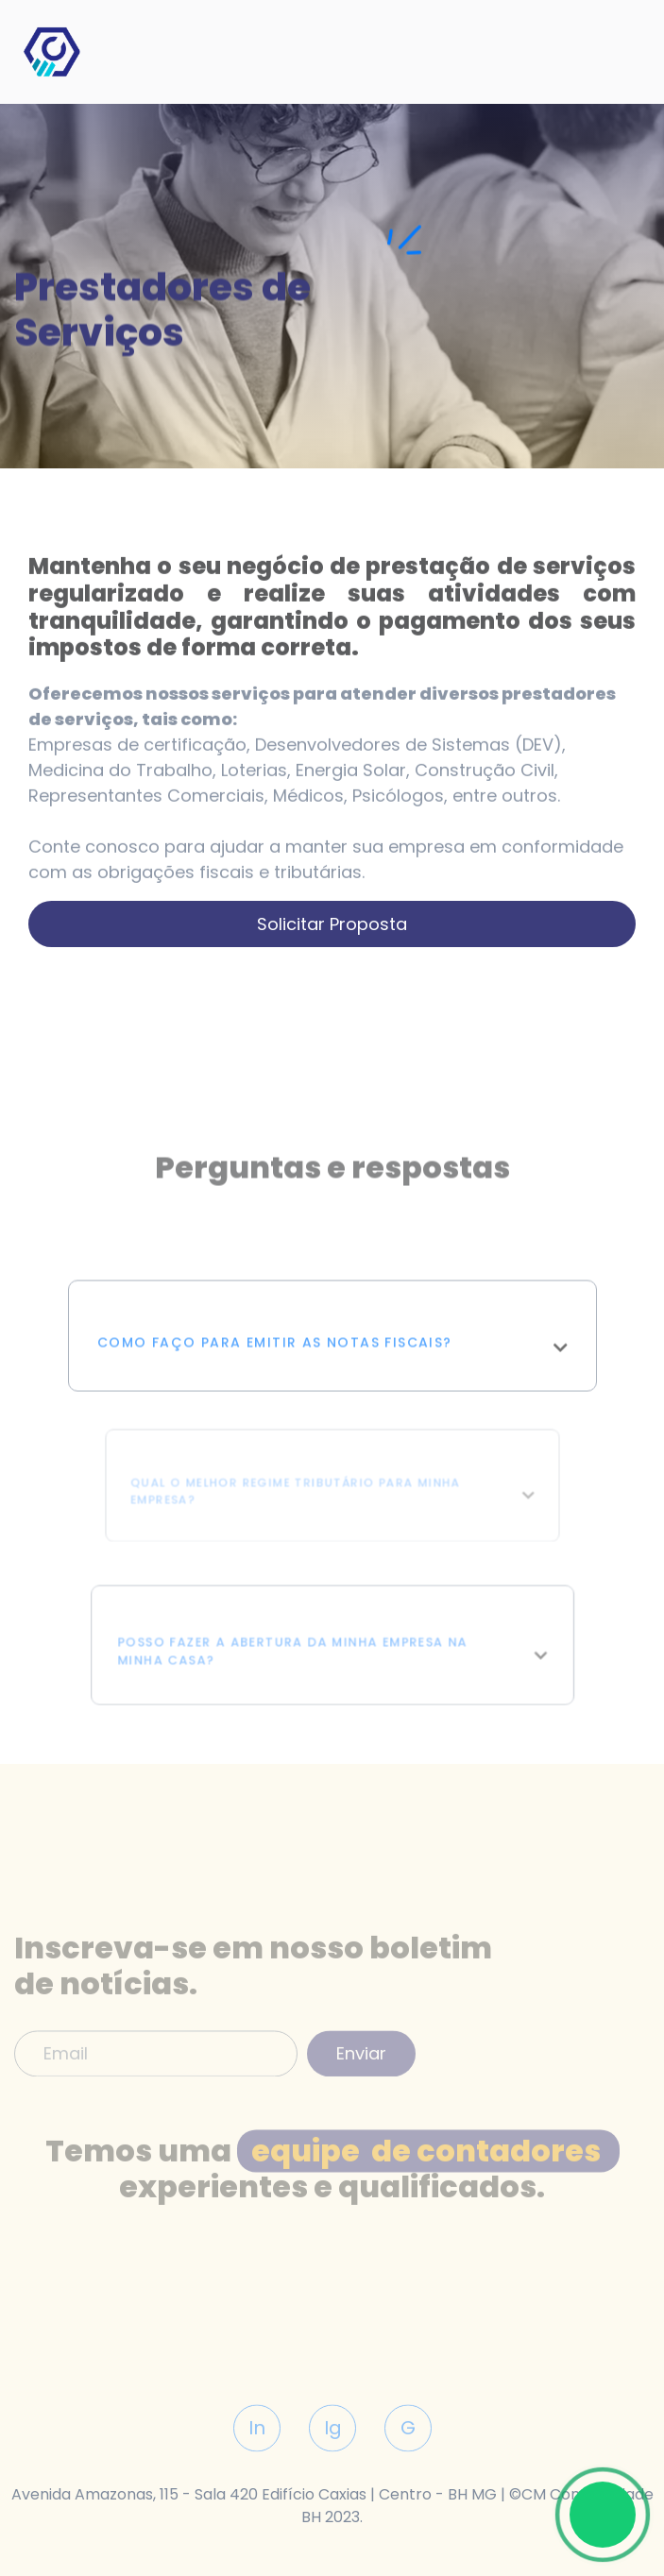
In (256, 2463)
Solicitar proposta (332, 924)
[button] (332, 1372)
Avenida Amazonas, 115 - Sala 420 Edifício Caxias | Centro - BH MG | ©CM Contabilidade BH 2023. (332, 2505)
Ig (332, 2463)
